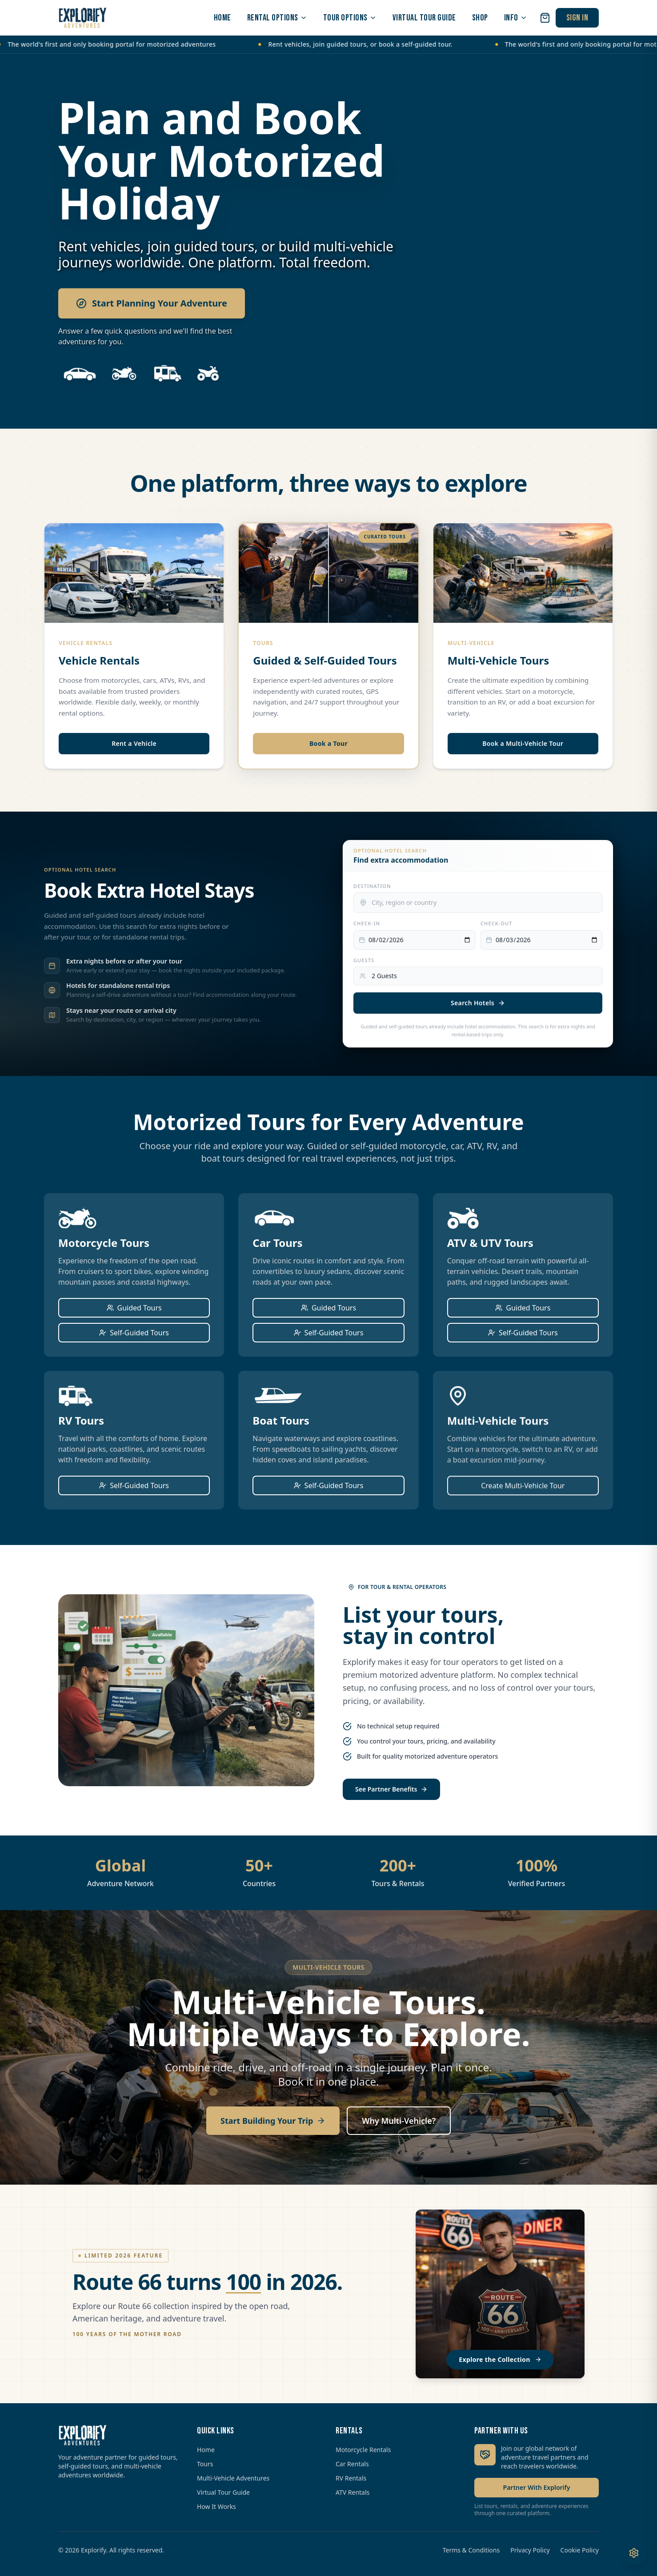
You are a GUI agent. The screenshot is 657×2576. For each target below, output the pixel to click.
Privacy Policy (529, 2550)
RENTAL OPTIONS (277, 17)
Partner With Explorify (536, 2487)
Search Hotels (478, 1003)
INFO (515, 17)
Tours (205, 2464)
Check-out (497, 923)
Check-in (366, 923)
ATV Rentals (352, 2492)
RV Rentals (351, 2478)
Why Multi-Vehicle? (399, 2120)
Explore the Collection (500, 2359)
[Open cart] (545, 18)
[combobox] (477, 902)
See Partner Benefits (391, 1789)
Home (206, 2449)
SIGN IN (577, 17)
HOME (222, 17)
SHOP (480, 17)
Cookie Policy (580, 2550)
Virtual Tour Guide (223, 2492)
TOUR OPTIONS (350, 17)
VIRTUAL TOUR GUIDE (424, 17)
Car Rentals (352, 2464)
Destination (372, 886)
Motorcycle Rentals (363, 2449)
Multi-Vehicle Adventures (233, 2478)
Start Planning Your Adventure (151, 303)
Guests (363, 960)
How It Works (216, 2506)
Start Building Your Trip (272, 2120)
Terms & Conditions (471, 2550)
